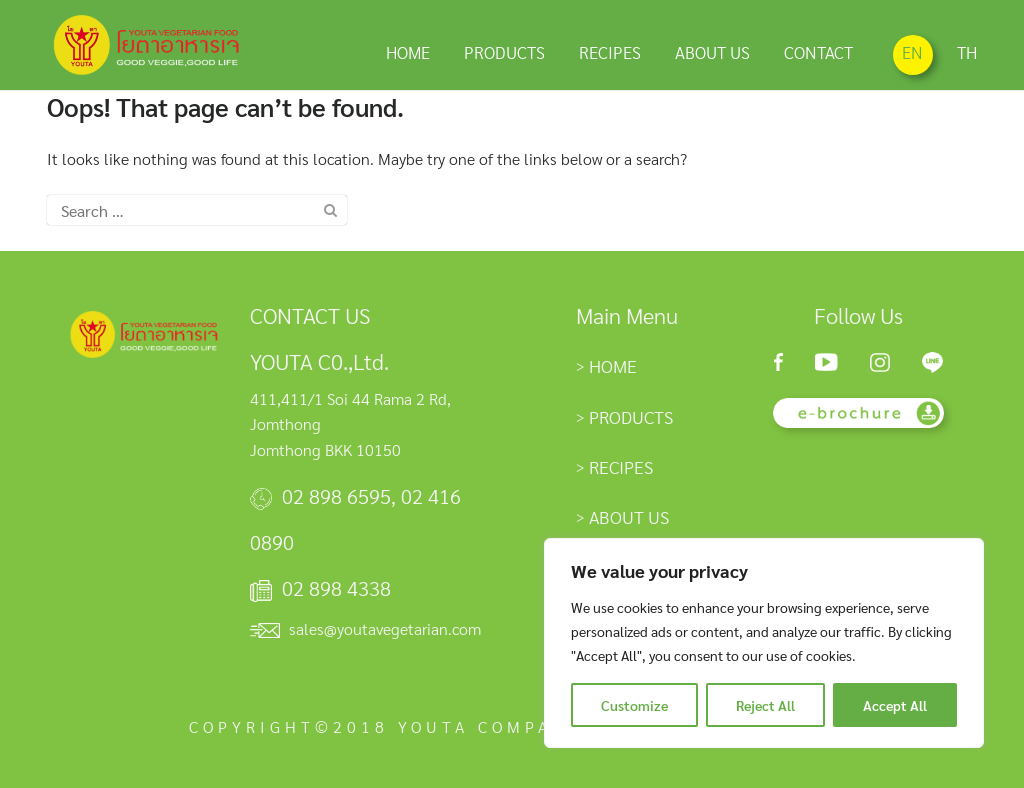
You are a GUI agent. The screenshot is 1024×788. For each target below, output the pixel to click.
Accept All (895, 705)
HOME (408, 51)
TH (967, 52)
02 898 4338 (336, 588)
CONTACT (818, 51)
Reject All (765, 705)
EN (912, 52)
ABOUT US (712, 51)
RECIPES (610, 51)
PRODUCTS (504, 51)
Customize (634, 705)
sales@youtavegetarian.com (385, 628)
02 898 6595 (336, 496)
